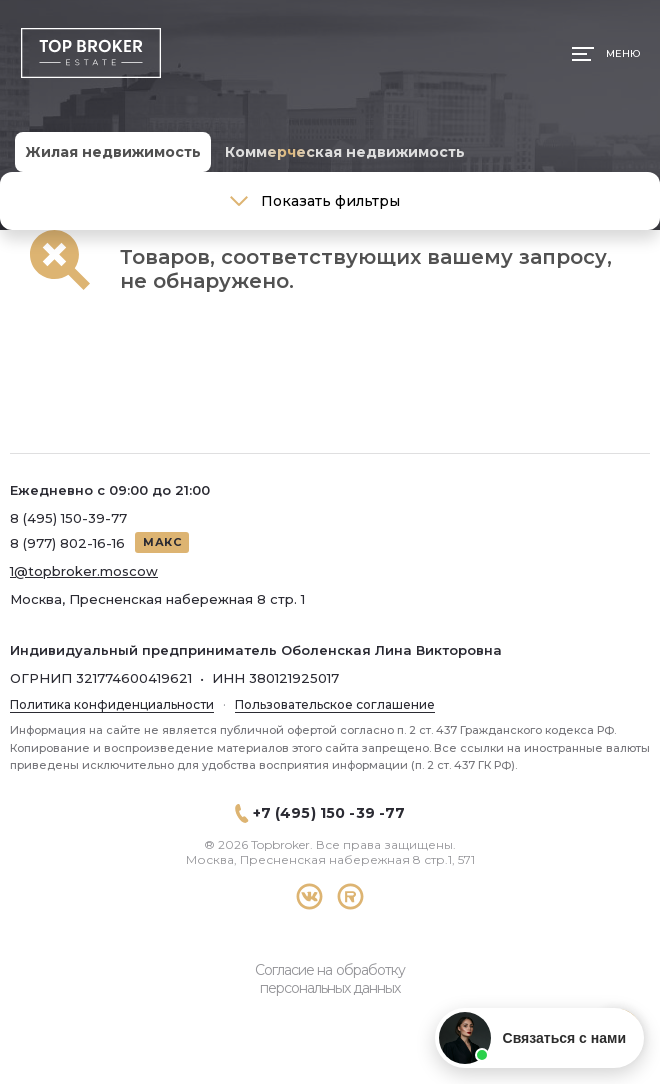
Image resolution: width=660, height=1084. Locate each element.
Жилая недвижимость (113, 152)
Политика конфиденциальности (112, 704)
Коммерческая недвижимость (345, 152)
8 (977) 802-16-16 (67, 543)
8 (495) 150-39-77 (68, 518)
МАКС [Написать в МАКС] (162, 542)
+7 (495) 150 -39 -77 (329, 813)
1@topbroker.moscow (84, 571)
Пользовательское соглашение (335, 704)
